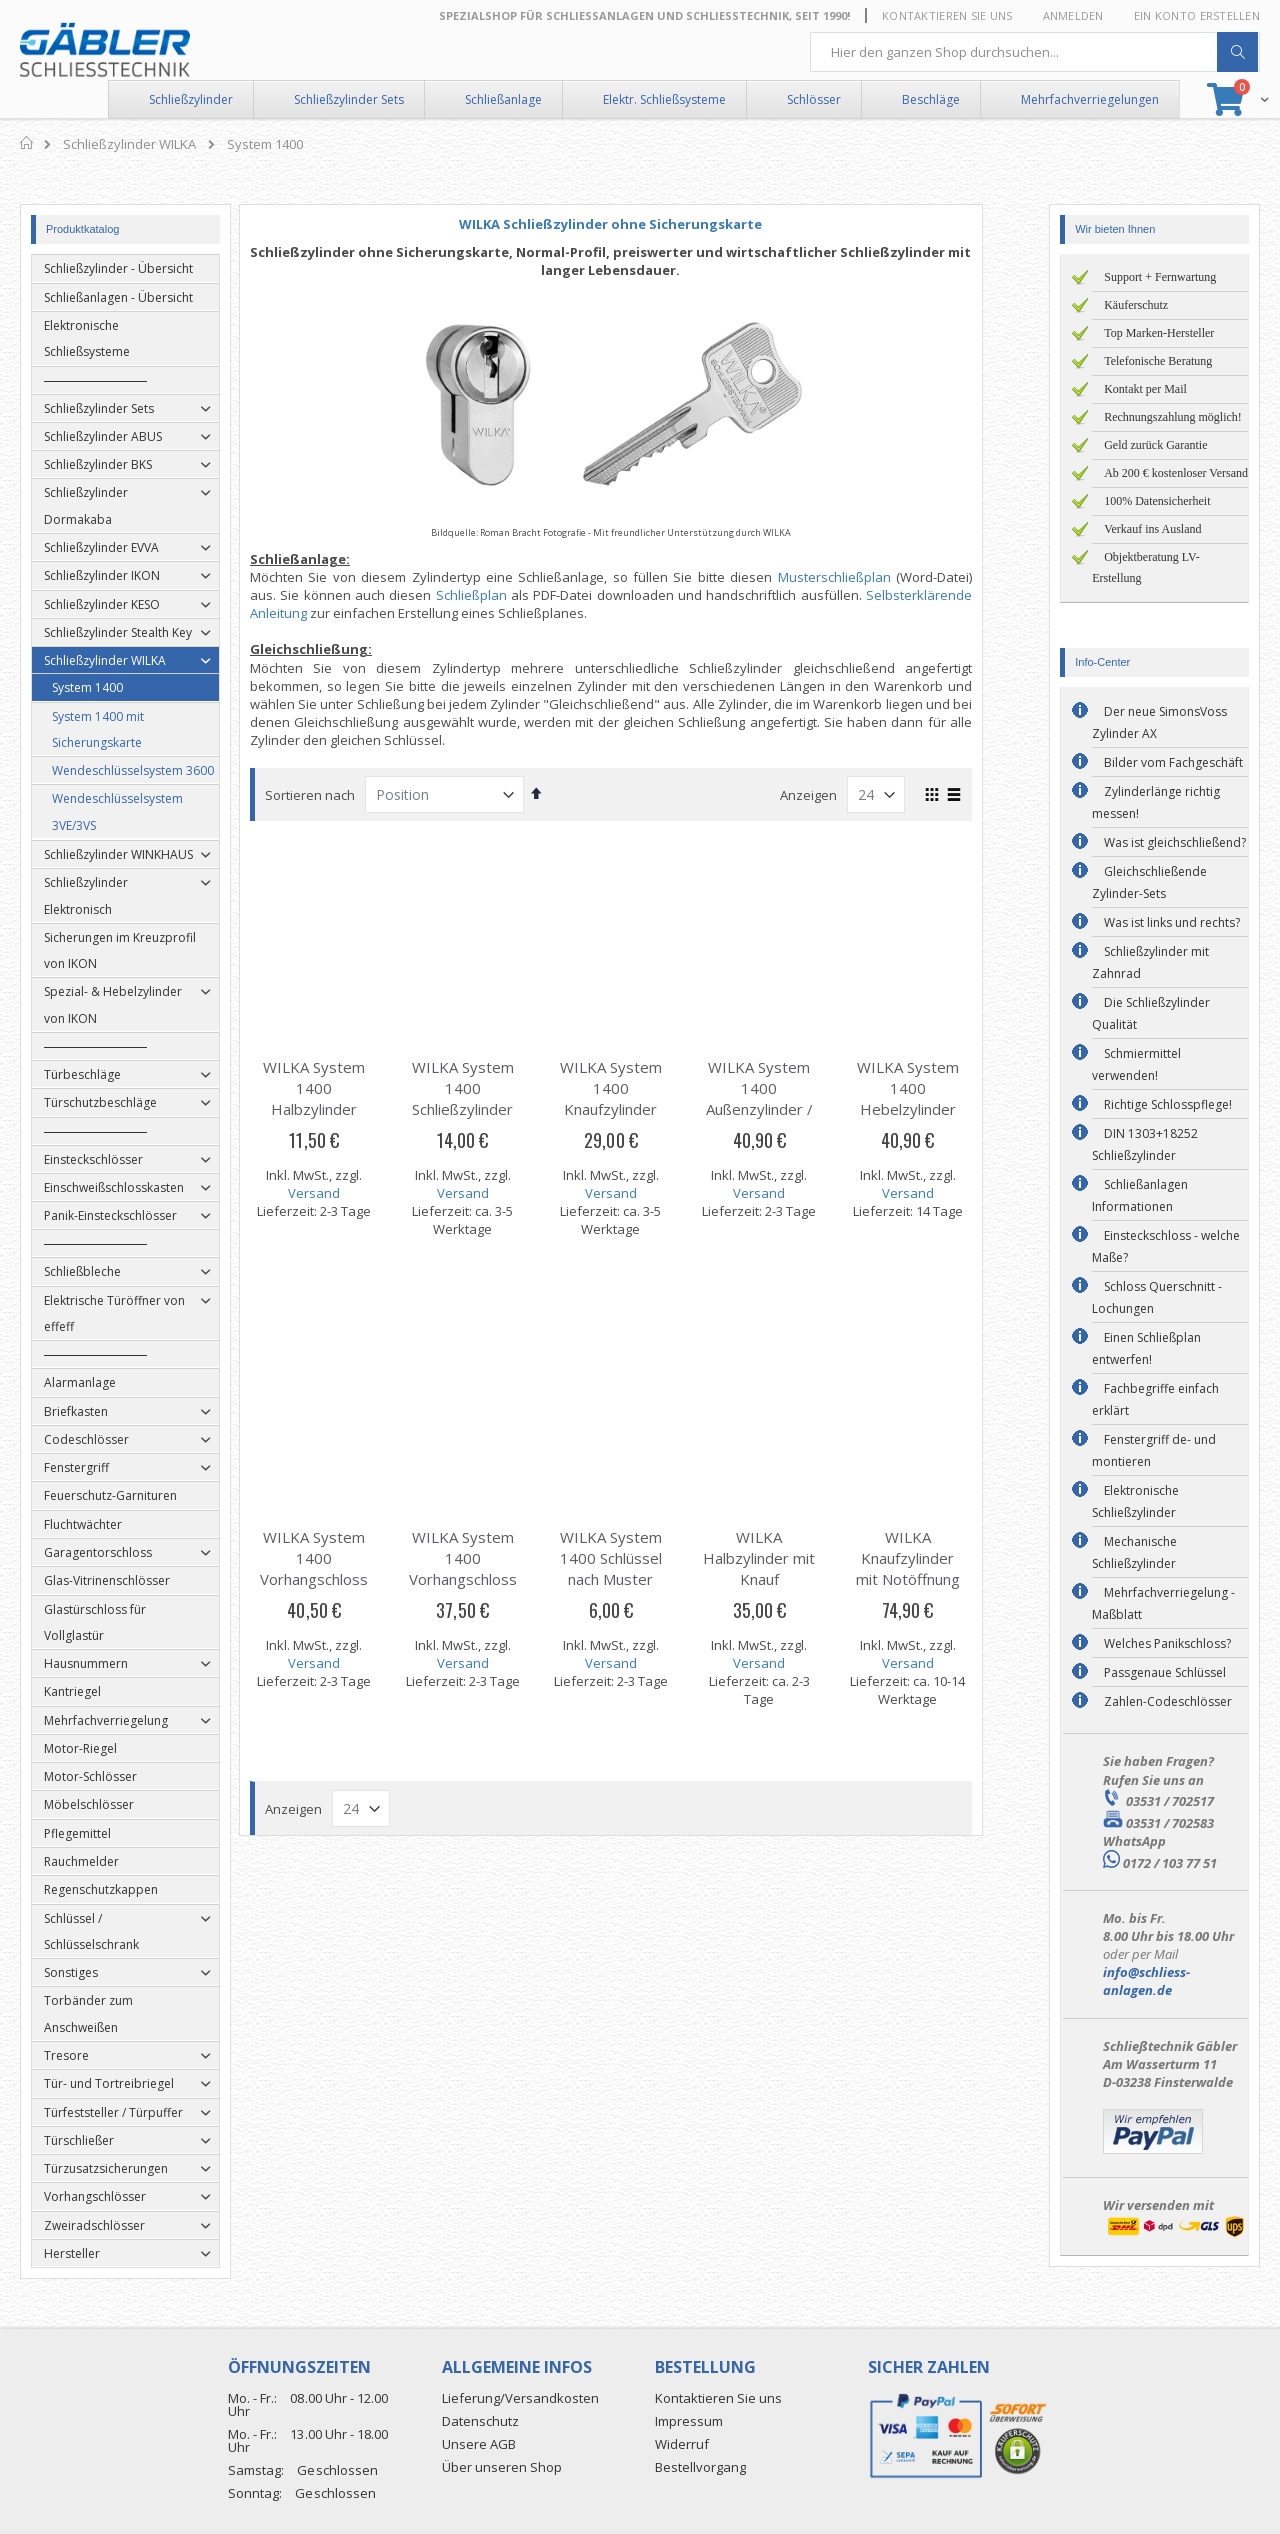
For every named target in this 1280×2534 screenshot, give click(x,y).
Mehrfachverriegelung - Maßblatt (1163, 1603)
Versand (343, 1193)
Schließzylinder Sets (349, 99)
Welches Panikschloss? (1167, 1643)
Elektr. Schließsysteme (664, 99)
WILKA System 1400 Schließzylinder (492, 1088)
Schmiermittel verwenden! (1136, 1064)
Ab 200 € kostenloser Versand (1176, 473)
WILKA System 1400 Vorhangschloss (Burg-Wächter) (492, 1568)
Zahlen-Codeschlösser (1168, 1701)
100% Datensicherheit (1157, 501)
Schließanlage (503, 99)
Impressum (689, 2421)
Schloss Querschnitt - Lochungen (1157, 1297)
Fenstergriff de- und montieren (1154, 1450)
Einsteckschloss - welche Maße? (1166, 1246)
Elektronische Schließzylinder (1135, 1501)
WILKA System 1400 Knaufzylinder (640, 1088)
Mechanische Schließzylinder (1134, 1552)
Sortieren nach (339, 795)
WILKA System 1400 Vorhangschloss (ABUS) (343, 1568)
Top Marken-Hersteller (1159, 333)
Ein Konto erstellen (1197, 15)
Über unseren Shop (502, 2467)
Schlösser (814, 99)
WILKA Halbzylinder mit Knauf (788, 1558)
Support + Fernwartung (1160, 277)
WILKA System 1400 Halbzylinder (343, 1088)
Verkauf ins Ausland (1152, 529)
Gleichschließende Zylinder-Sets (1149, 882)
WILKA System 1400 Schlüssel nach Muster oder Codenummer (640, 1579)
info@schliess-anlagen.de (1146, 1981)
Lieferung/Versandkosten (520, 2398)
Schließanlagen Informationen (1140, 1195)
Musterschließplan (863, 577)
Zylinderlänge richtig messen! (1156, 802)
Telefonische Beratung (1158, 361)
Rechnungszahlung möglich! (1173, 417)
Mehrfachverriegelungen (1090, 99)
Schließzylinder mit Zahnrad (1150, 962)
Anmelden (1073, 15)
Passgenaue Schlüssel (1165, 1672)
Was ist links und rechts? (1172, 922)
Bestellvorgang (700, 2467)
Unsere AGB (479, 2444)
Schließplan (500, 595)
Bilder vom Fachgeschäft (1173, 762)
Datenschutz (480, 2421)
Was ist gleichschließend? (1175, 842)
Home (27, 143)
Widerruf (682, 2444)
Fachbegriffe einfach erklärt (1155, 1399)
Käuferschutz (1136, 305)
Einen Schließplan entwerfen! (1146, 1348)
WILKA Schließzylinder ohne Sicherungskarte (639, 224)
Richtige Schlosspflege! (1168, 1104)
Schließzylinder (191, 99)
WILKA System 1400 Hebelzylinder (937, 1088)
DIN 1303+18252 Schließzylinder (1145, 1144)
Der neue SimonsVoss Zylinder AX (1159, 722)
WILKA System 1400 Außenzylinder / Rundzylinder (788, 1098)
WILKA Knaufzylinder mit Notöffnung (937, 1558)
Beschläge (931, 99)
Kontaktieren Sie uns (947, 15)
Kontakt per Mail (1145, 389)
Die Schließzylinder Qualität (1151, 1013)
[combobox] (1035, 52)
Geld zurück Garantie (1155, 445)
